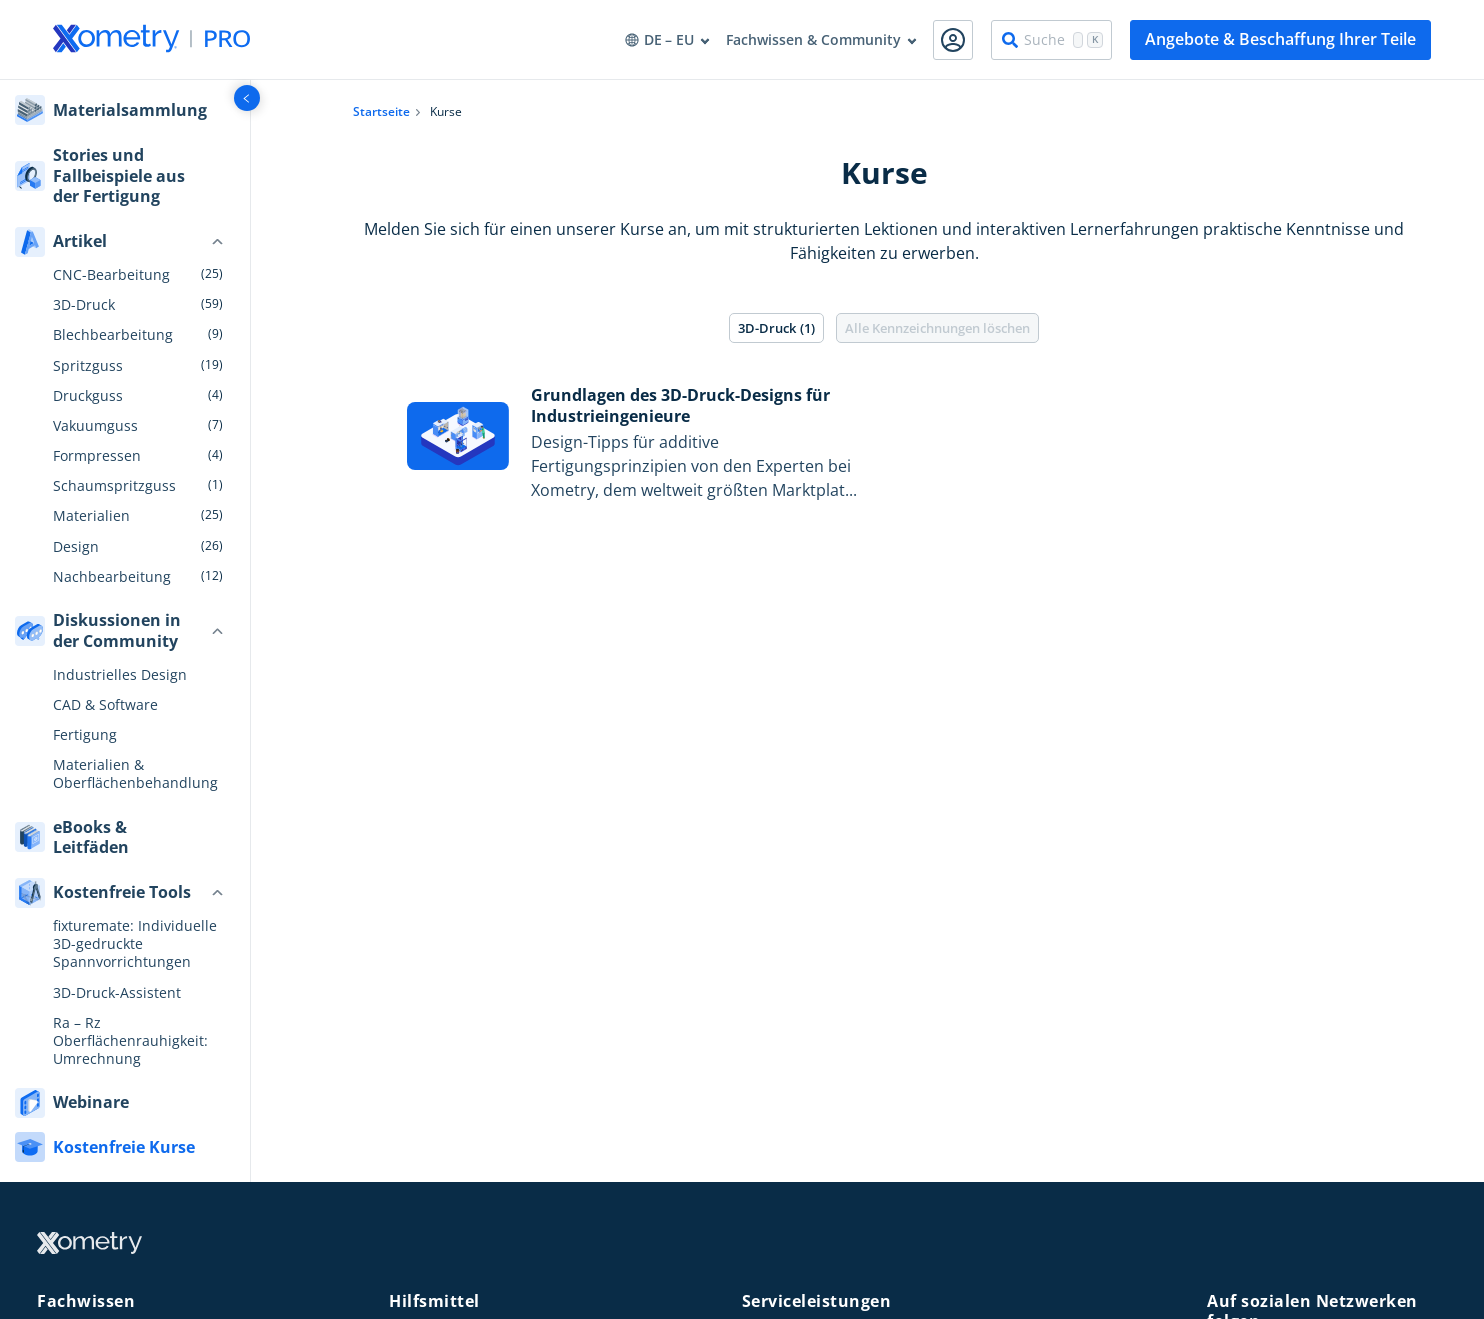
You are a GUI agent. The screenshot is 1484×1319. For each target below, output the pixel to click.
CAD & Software (105, 705)
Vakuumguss (95, 426)
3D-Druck (84, 305)
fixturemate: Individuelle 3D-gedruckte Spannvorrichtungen (135, 944)
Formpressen (97, 456)
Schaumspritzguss (114, 486)
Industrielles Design (120, 675)
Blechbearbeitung (113, 335)
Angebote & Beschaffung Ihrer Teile (1280, 39)
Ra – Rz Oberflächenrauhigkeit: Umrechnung (130, 1041)
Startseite (381, 111)
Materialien (91, 516)
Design (76, 547)
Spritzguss (88, 366)
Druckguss (88, 396)
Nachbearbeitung (112, 577)
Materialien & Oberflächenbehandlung (135, 774)
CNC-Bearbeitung (111, 275)
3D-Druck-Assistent (117, 993)
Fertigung (85, 735)
